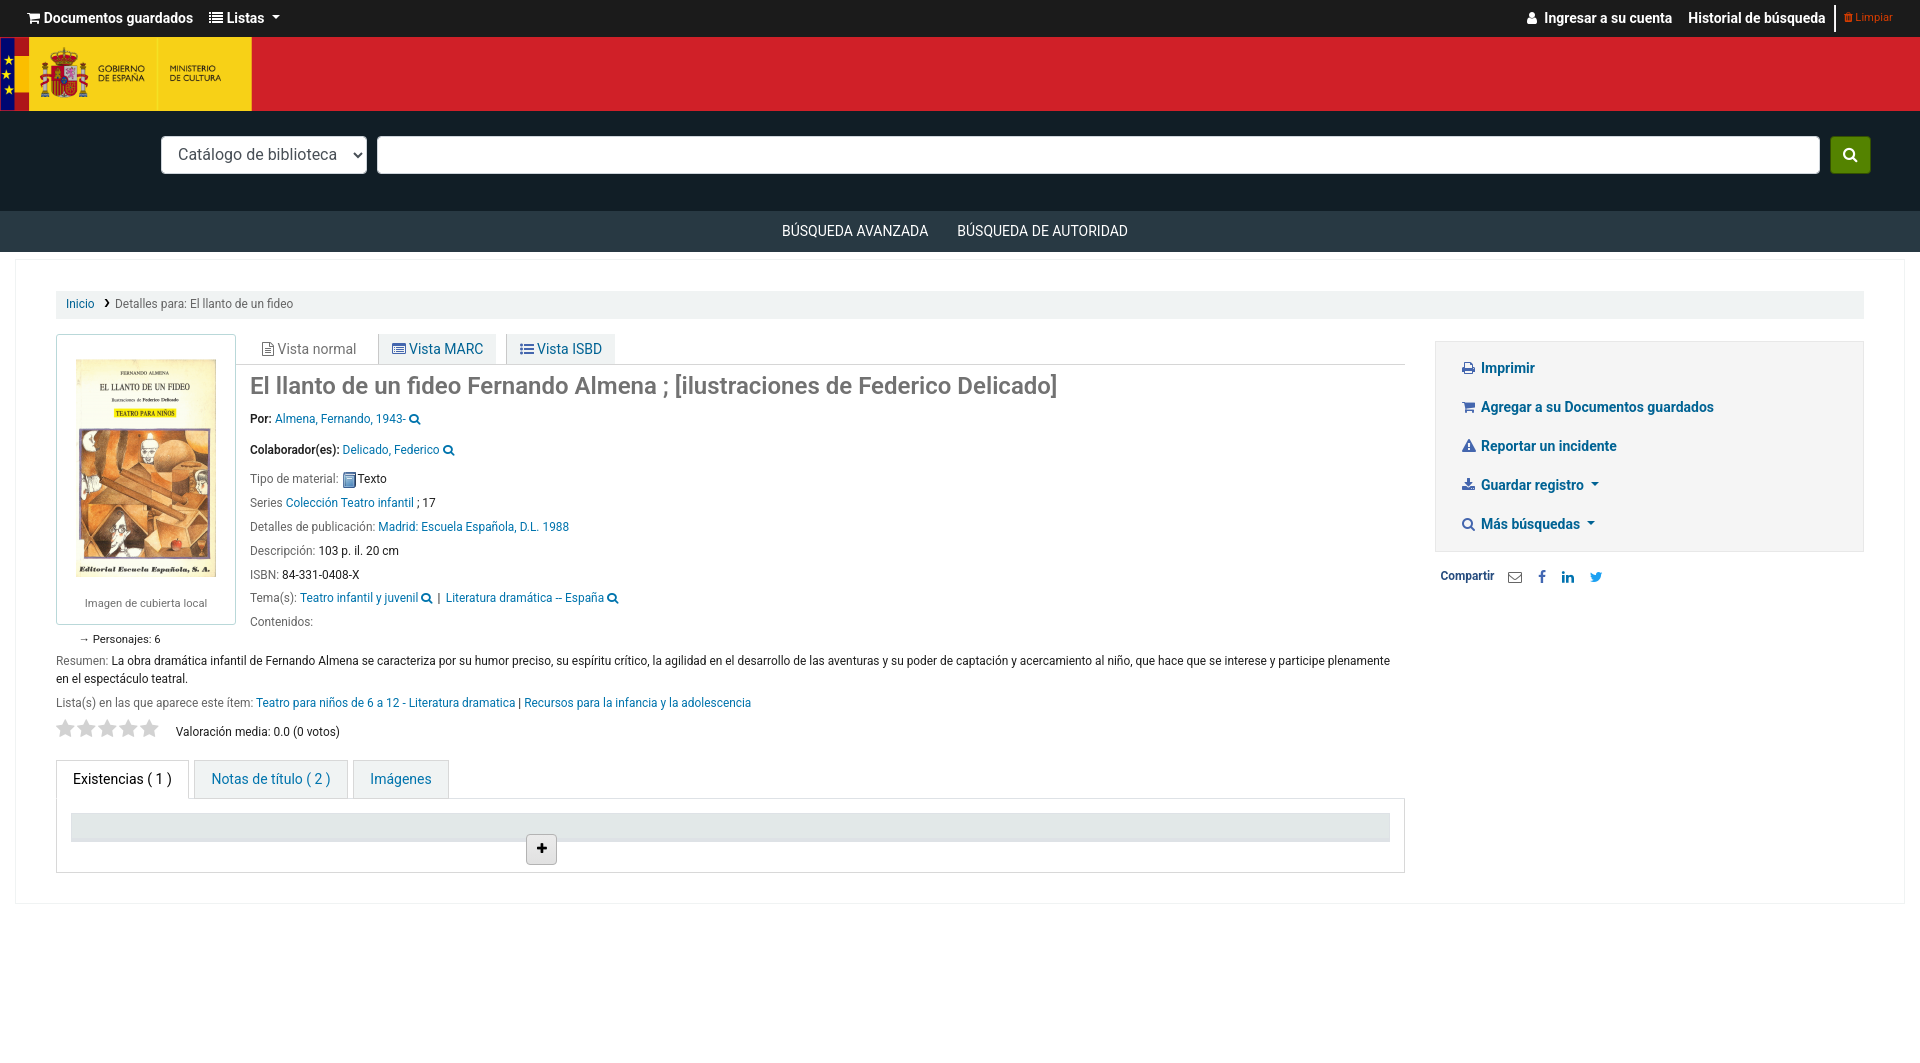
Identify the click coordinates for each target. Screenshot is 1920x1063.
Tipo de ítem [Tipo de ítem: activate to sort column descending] (119, 851)
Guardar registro (1524, 485)
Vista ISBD (561, 349)
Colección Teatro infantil (350, 503)
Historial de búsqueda (1756, 18)
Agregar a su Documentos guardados (1587, 407)
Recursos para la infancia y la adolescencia (637, 703)
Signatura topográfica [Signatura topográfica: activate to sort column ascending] (804, 851)
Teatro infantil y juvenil (359, 598)
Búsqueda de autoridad (1042, 231)
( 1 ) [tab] (122, 779)
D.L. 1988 (545, 527)
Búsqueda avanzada (855, 231)
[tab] (270, 779)
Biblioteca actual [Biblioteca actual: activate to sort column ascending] (296, 851)
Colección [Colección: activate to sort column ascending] (441, 851)
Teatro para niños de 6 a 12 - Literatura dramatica (385, 703)
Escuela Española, (468, 527)
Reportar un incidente (1538, 446)
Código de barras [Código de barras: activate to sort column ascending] (1285, 851)
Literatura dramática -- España (525, 598)
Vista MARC (438, 349)
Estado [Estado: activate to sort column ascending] (926, 851)
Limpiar (1868, 17)
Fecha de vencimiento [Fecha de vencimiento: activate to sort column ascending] (1133, 851)
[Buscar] (1850, 155)
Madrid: (399, 527)
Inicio (80, 304)
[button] (110, 18)
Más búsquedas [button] (1522, 524)
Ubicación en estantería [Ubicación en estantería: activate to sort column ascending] (614, 843)
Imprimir (1497, 368)
